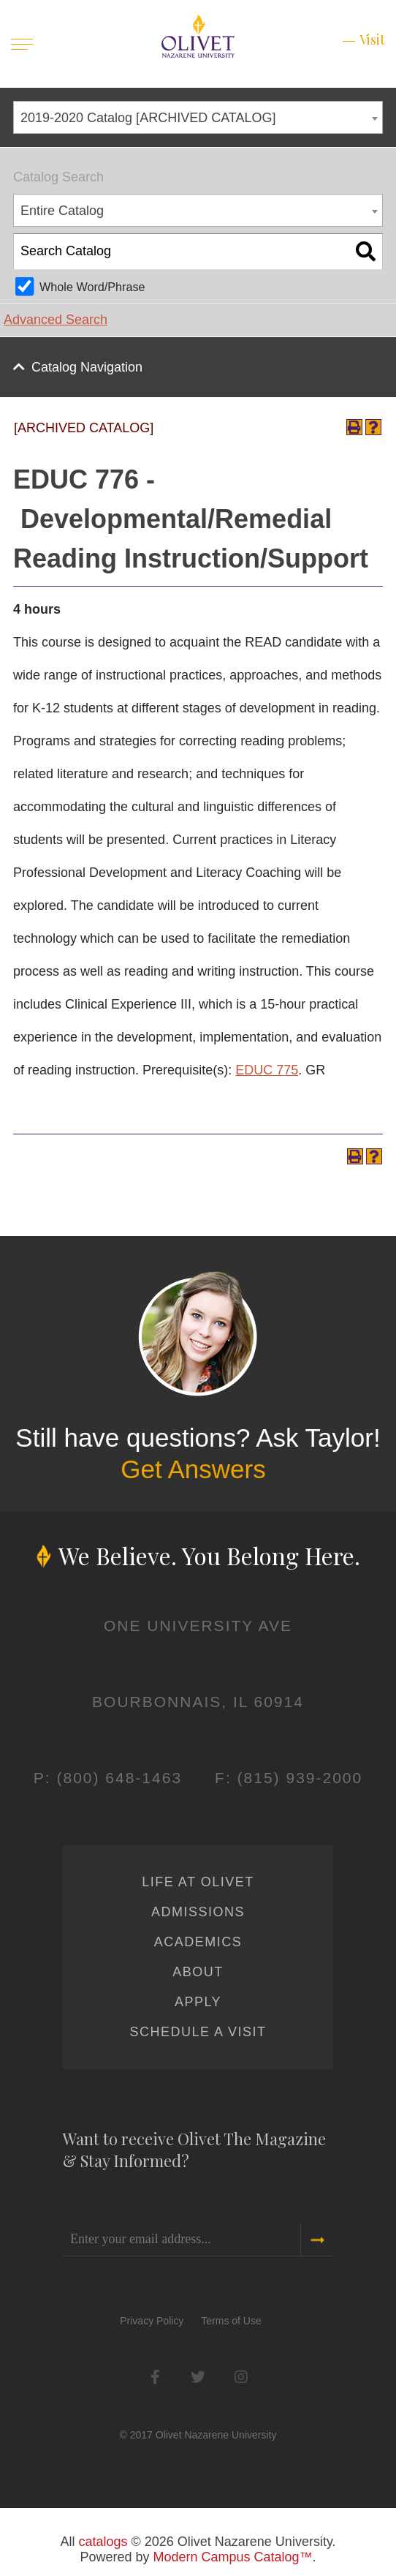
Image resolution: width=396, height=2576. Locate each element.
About (198, 1972)
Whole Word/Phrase (92, 286)
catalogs (102, 2541)
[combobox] (198, 117)
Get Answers (193, 1469)
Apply (198, 2002)
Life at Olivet (198, 1882)
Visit (372, 39)
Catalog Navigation (86, 367)
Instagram (241, 2377)
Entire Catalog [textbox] (62, 210)
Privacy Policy (151, 2321)
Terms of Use (231, 2321)
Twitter (198, 2377)
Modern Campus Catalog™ (232, 2557)
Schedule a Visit (197, 2032)
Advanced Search (55, 319)
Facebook (155, 2377)
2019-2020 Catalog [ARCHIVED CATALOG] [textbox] (148, 117)
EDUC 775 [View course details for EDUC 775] (266, 1070)
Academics (198, 1942)
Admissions (198, 1912)
